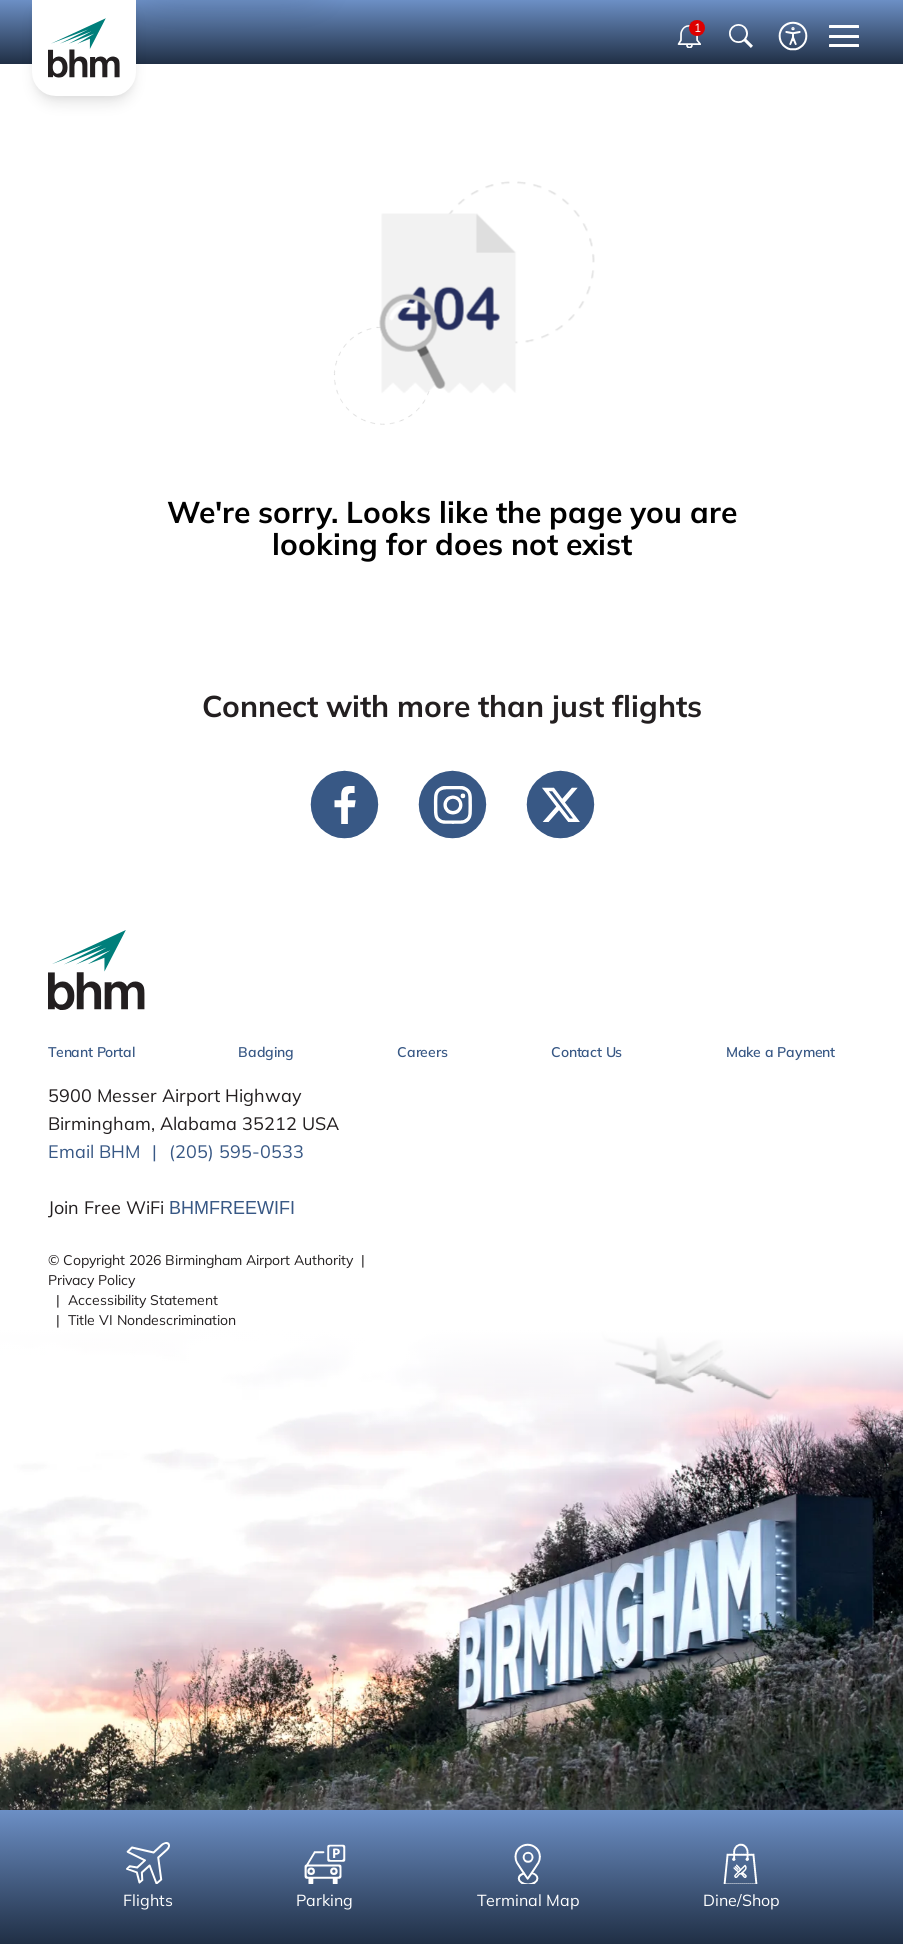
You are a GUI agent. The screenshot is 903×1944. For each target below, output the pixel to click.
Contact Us (586, 1052)
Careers (422, 1052)
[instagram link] (452, 804)
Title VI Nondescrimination (152, 1320)
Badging (266, 1052)
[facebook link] (344, 804)
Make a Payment (780, 1052)
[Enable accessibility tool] (793, 36)
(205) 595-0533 (236, 1151)
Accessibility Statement (143, 1300)
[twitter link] (560, 804)
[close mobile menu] (844, 36)
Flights (148, 1876)
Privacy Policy (91, 1280)
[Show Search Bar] (741, 36)
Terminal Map (528, 1876)
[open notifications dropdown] (691, 36)
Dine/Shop (741, 1876)
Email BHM (94, 1151)
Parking (324, 1876)
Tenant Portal (91, 1052)
